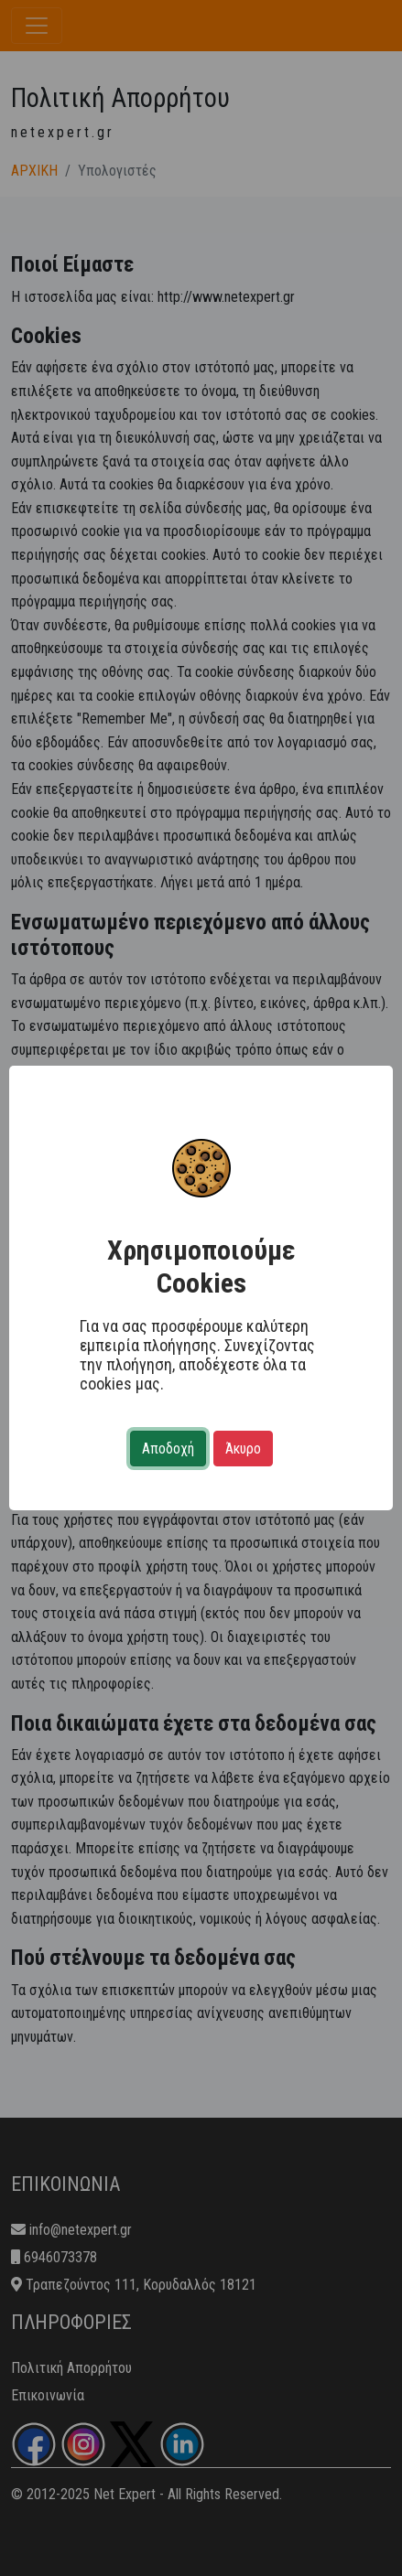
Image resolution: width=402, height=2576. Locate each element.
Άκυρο (243, 1448)
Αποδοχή (168, 1448)
